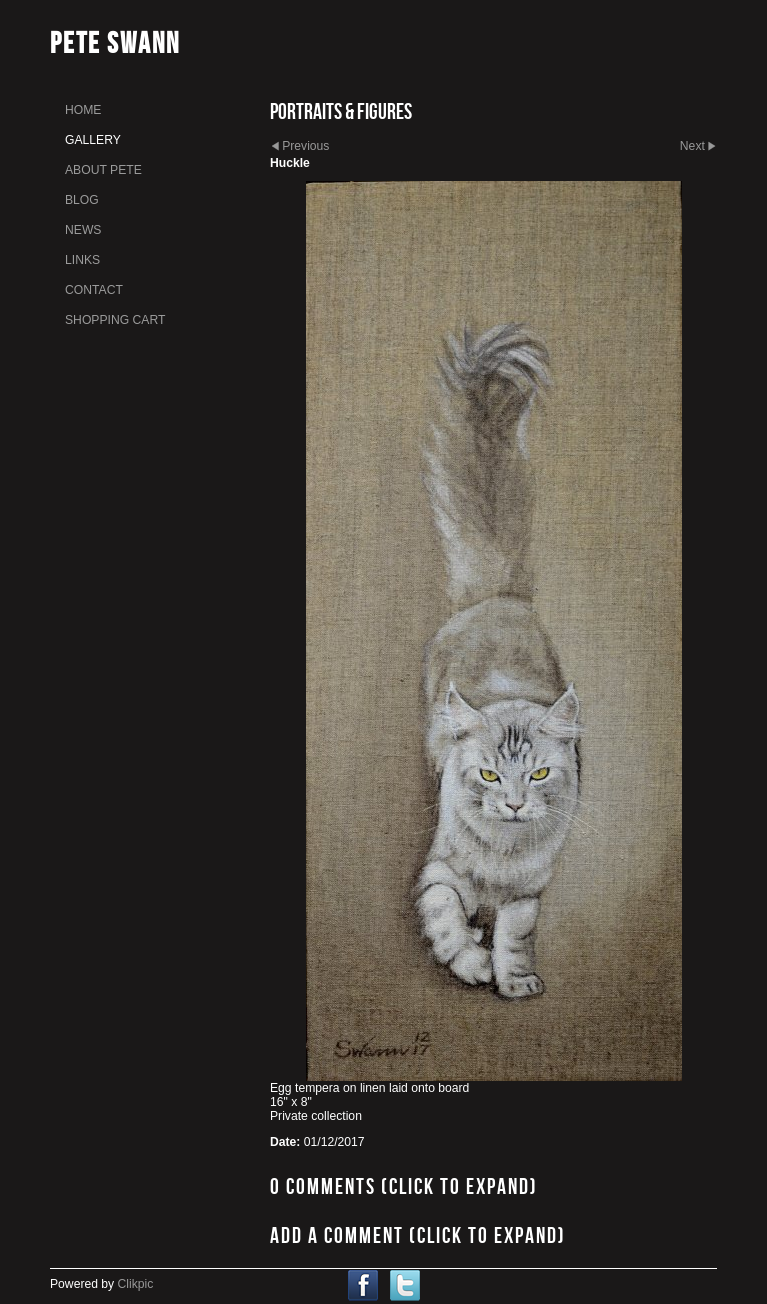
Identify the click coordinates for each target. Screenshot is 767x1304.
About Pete (103, 170)
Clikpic (136, 1284)
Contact (94, 290)
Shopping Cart (115, 320)
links (82, 260)
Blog (82, 200)
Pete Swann (115, 42)
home (83, 110)
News (83, 230)
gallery (93, 140)
